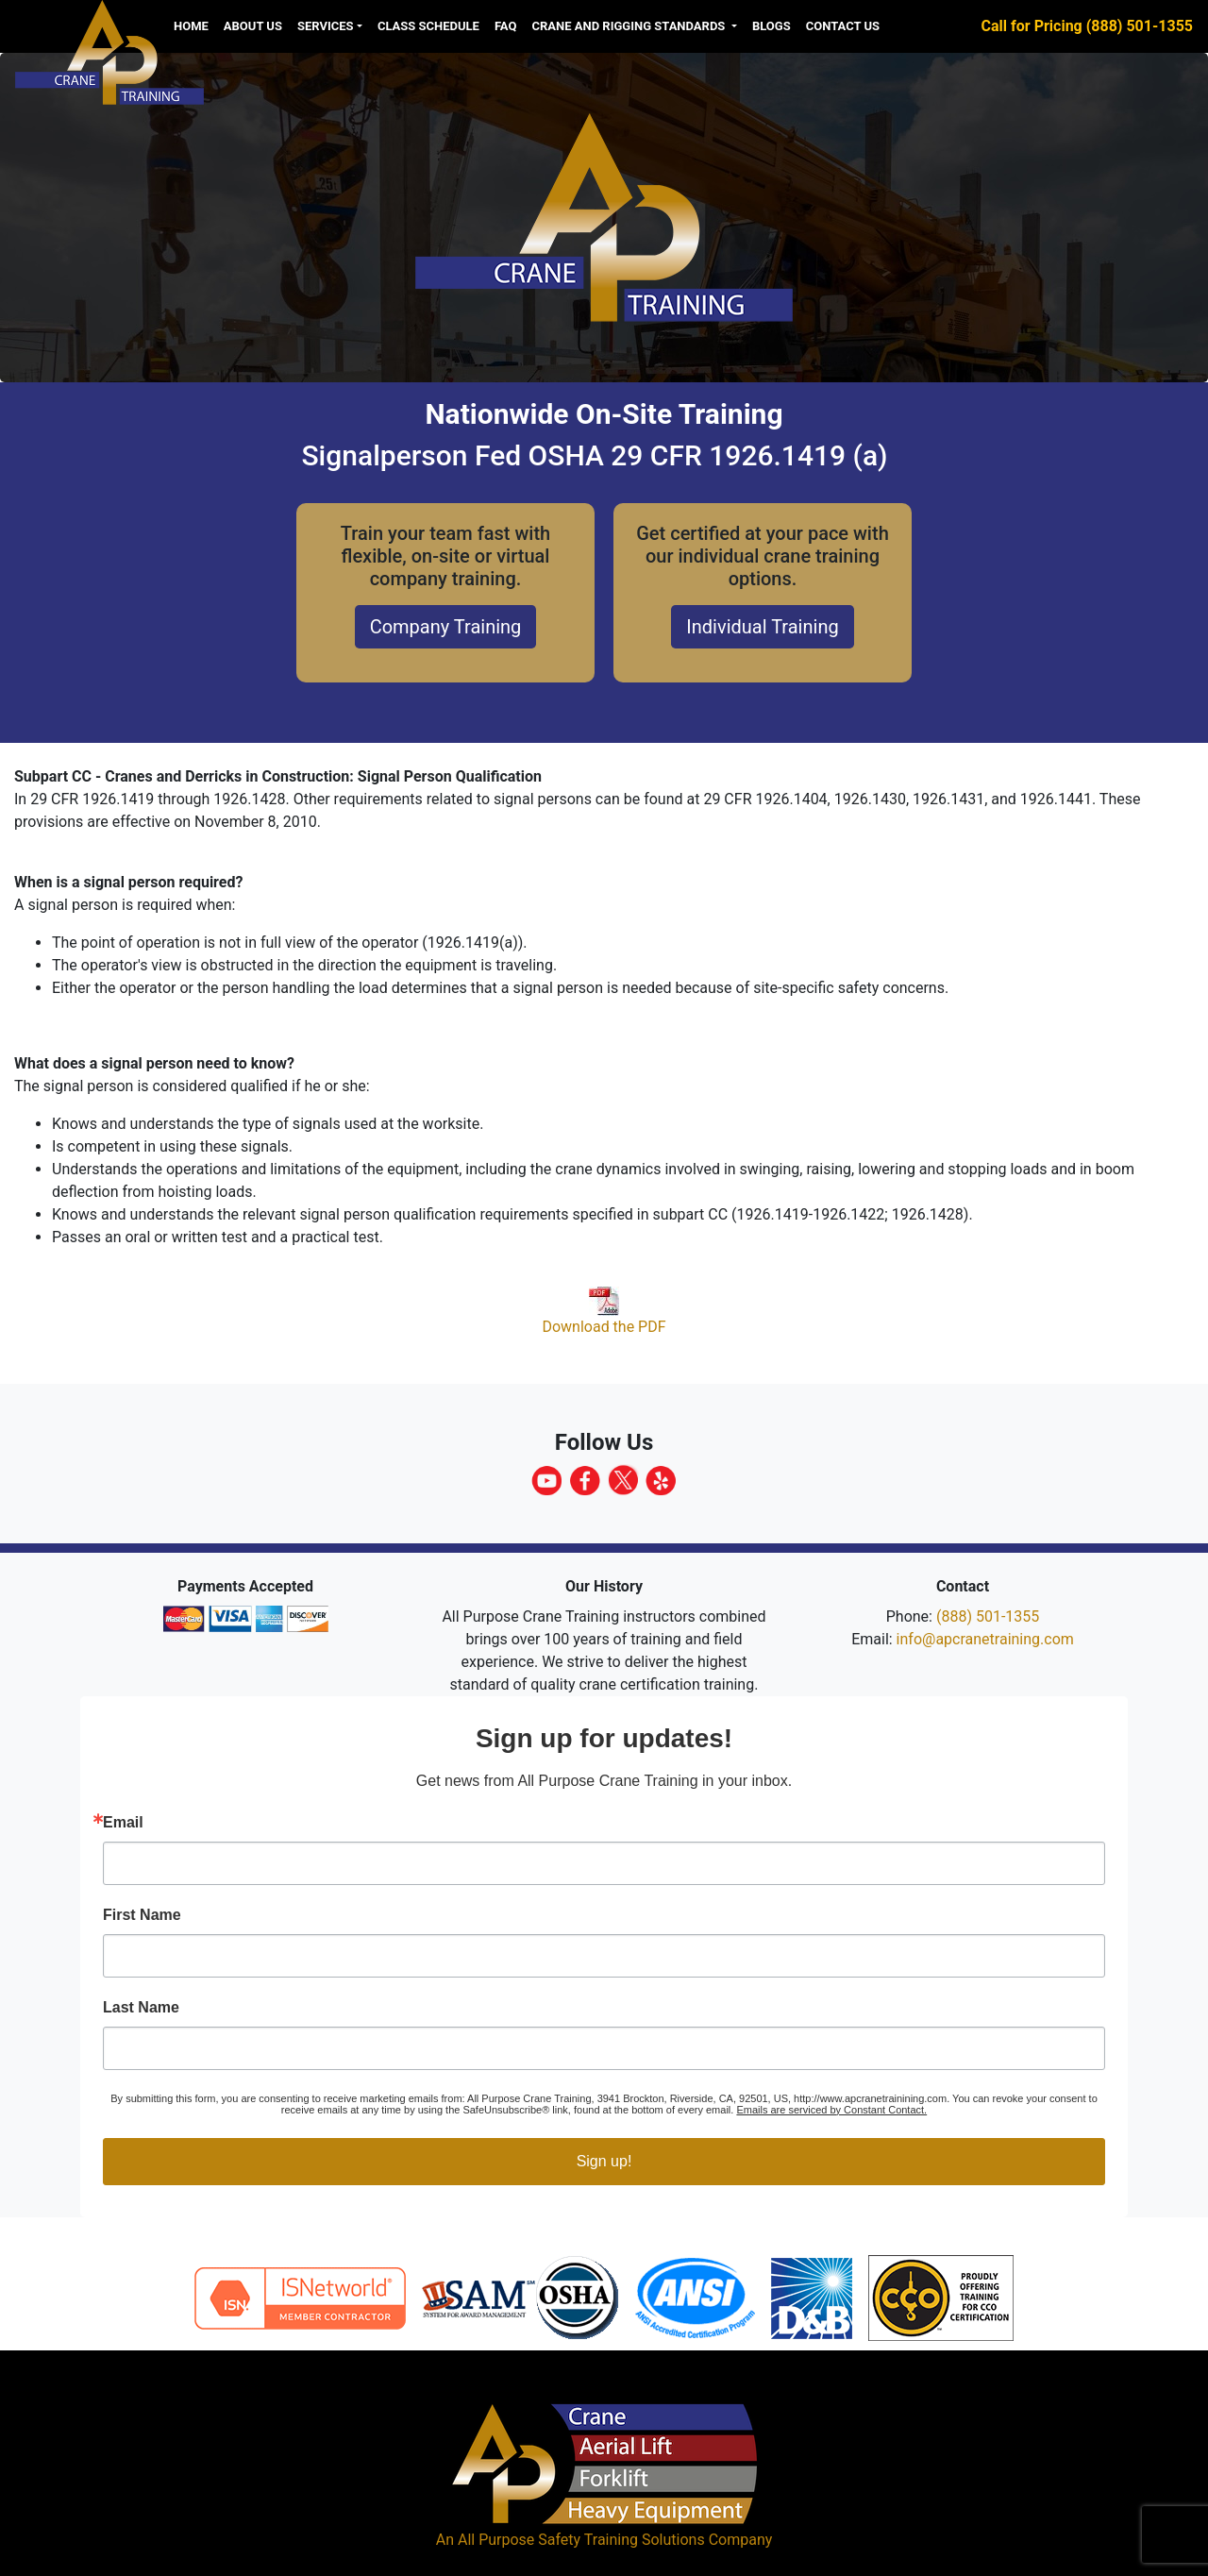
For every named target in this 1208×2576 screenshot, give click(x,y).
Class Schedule (428, 26)
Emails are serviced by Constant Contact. (831, 2109)
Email (123, 1822)
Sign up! (604, 2161)
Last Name (141, 2007)
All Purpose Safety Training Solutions (581, 2540)
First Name (142, 1915)
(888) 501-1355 (987, 1616)
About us (253, 26)
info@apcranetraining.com (985, 1639)
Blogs (771, 26)
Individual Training (762, 626)
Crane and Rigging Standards (629, 26)
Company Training (446, 626)
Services (325, 26)
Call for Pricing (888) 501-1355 (1087, 26)
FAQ (506, 26)
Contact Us (843, 26)
